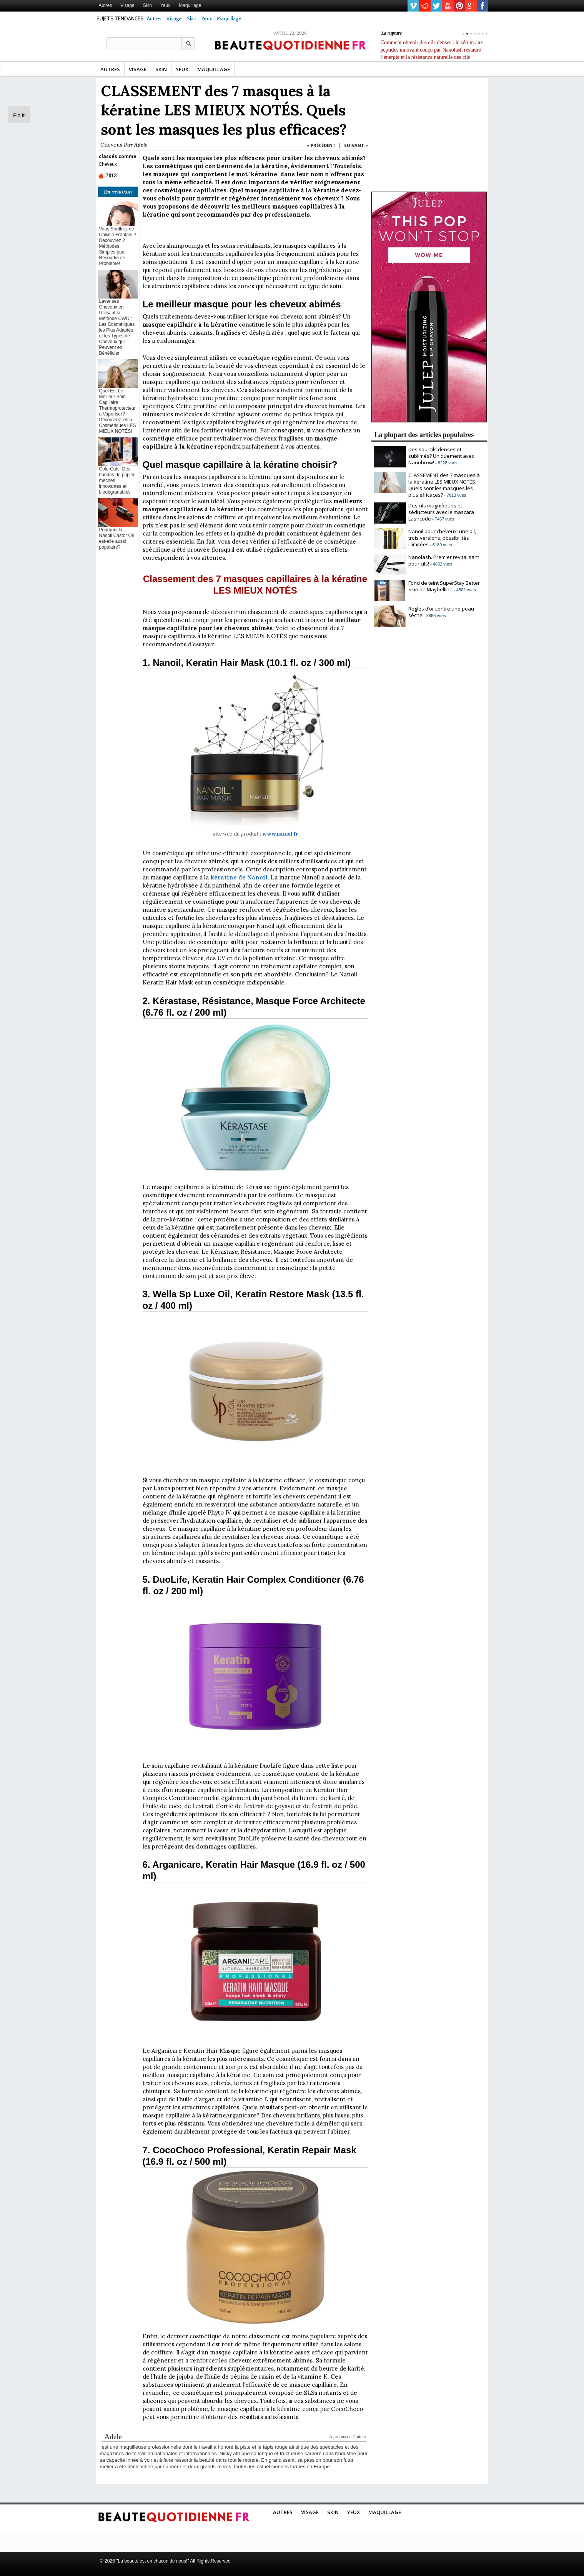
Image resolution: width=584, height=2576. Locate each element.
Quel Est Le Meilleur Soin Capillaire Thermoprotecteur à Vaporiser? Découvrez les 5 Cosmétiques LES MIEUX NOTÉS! (117, 411)
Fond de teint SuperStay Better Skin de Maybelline (444, 586)
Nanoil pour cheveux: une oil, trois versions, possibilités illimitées (442, 538)
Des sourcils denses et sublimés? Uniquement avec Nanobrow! (441, 456)
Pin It (19, 115)
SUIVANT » (356, 145)
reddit (425, 6)
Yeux (165, 5)
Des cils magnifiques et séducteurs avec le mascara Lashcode (441, 512)
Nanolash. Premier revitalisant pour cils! (443, 560)
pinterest (459, 6)
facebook (482, 6)
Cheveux (111, 144)
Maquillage (190, 5)
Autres (105, 5)
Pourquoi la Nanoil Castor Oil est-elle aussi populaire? (116, 538)
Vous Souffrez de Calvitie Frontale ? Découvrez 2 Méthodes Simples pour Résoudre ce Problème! (117, 246)
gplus (471, 6)
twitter (436, 6)
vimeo (413, 6)
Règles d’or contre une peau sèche (441, 612)
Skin (147, 5)
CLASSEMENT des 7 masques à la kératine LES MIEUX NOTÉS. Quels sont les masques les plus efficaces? (444, 485)
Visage (127, 5)
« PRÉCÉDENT (321, 145)
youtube (448, 6)
